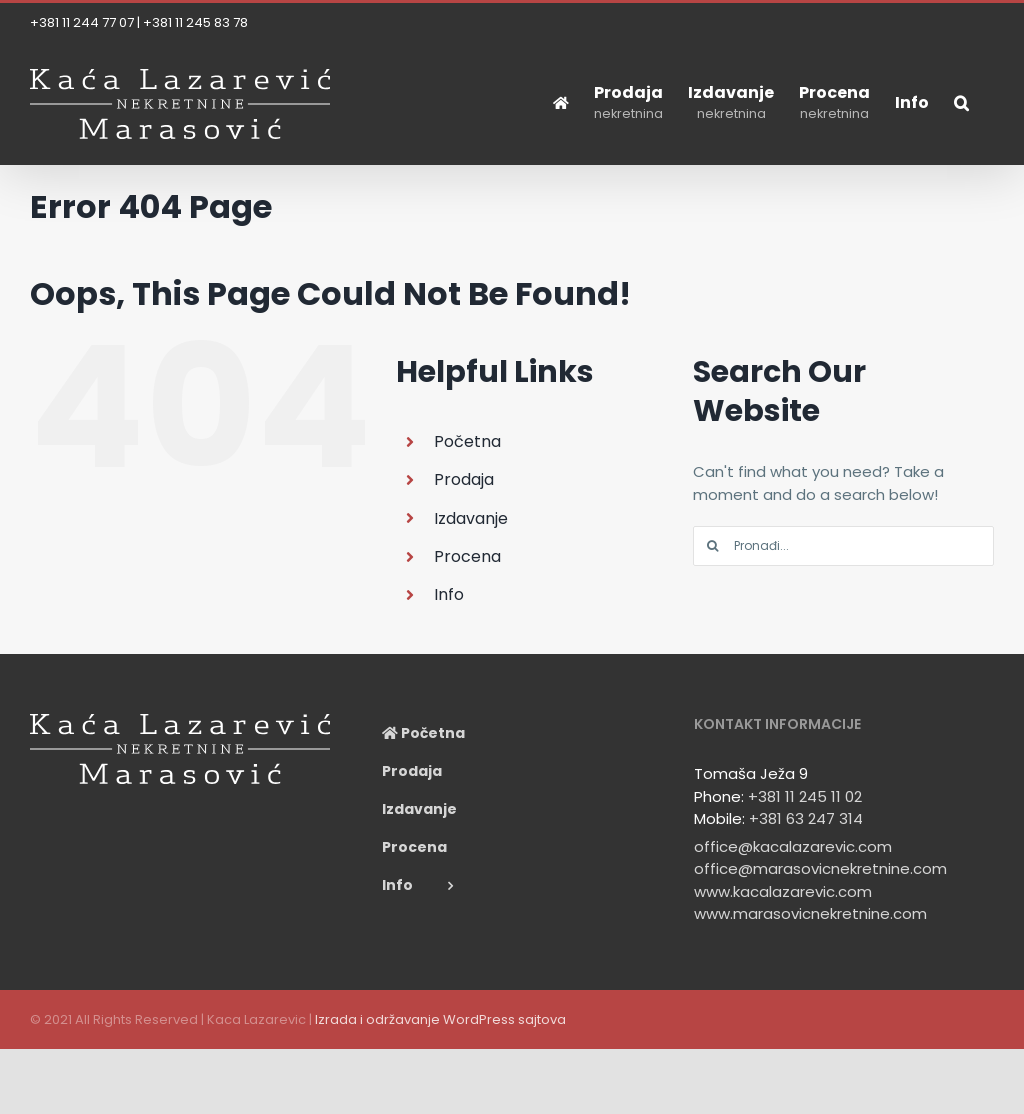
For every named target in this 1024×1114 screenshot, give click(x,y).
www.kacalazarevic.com (783, 891)
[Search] (713, 546)
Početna (467, 441)
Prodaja (464, 479)
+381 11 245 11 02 (805, 796)
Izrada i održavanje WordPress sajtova (440, 1019)
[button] (961, 103)
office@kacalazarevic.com (793, 846)
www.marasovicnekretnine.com (810, 913)
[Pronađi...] (843, 546)
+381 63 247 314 (806, 818)
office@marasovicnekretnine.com (820, 868)
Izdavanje (471, 518)
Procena (467, 556)
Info (449, 594)
